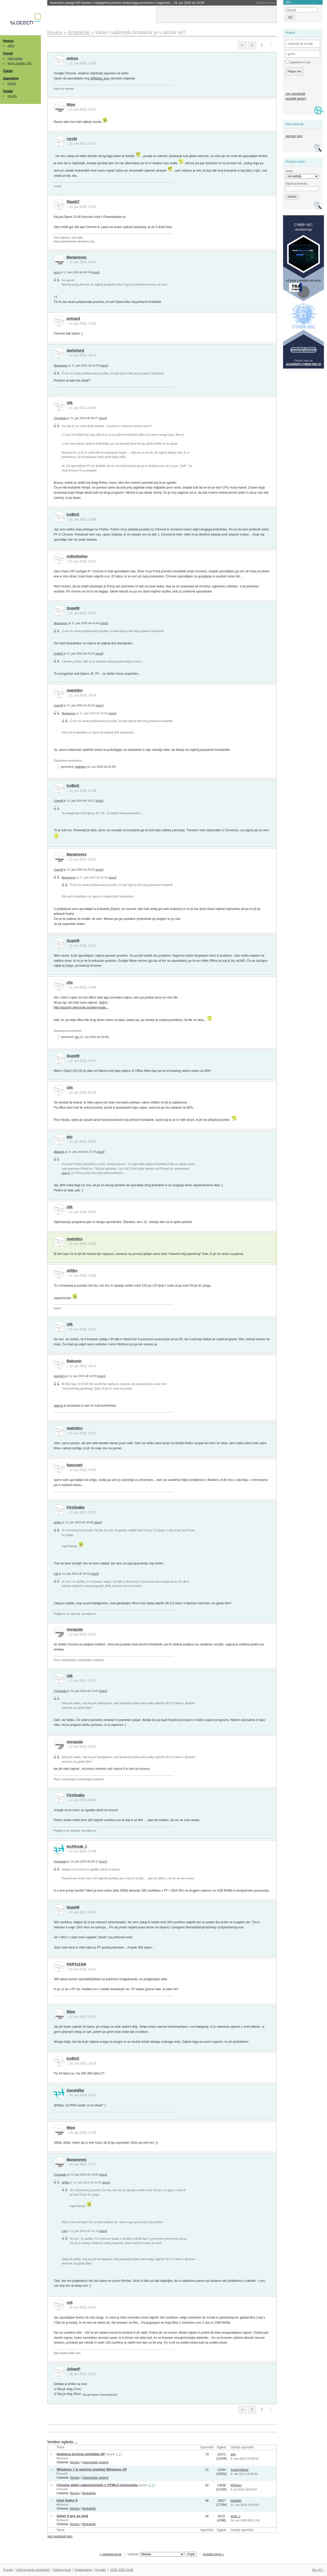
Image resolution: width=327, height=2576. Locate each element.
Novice (8, 41)
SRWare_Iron (99, 78)
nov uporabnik (295, 94)
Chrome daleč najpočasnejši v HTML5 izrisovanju (97, 2485)
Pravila (8, 2570)
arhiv (11, 46)
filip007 (73, 202)
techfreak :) (77, 1846)
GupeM (73, 608)
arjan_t (235, 2516)
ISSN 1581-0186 (121, 2570)
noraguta (75, 1629)
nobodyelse (77, 556)
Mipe (71, 104)
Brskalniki (89, 2493)
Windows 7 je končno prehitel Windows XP (91, 2469)
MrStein (236, 2485)
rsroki (72, 139)
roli (70, 2302)
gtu (70, 1137)
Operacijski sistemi (95, 2462)
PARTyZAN (76, 1964)
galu (56, 272)
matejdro (75, 690)
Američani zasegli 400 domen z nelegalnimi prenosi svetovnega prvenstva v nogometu (127, 3)
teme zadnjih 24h (20, 63)
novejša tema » (213, 2554)
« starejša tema (110, 2554)
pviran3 (73, 318)
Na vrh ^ (318, 2570)
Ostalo (8, 91)
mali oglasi (15, 58)
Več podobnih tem (60, 2536)
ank (233, 2454)
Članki (8, 71)
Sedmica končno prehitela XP (80, 2454)
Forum (8, 53)
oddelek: (155, 2554)
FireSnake (60, 418)
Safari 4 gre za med (72, 2516)
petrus (72, 58)
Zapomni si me (297, 62)
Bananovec (77, 257)
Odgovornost (62, 2570)
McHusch (62, 2458)
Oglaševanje (83, 2570)
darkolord (75, 350)
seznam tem (293, 136)
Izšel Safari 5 (66, 2500)
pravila (12, 96)
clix (70, 982)
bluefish (236, 2500)
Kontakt (100, 2570)
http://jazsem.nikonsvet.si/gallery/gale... (81, 1007)
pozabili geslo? (295, 98)
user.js (66, 1173)
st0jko (72, 1270)
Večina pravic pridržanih (33, 2570)
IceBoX (73, 514)
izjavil (95, 272)
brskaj (12, 83)
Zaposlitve (11, 78)
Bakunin (59, 1152)
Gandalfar (75, 2090)
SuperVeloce (240, 2470)
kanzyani (75, 1465)
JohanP (73, 2369)
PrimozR (61, 2473)
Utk (70, 403)
